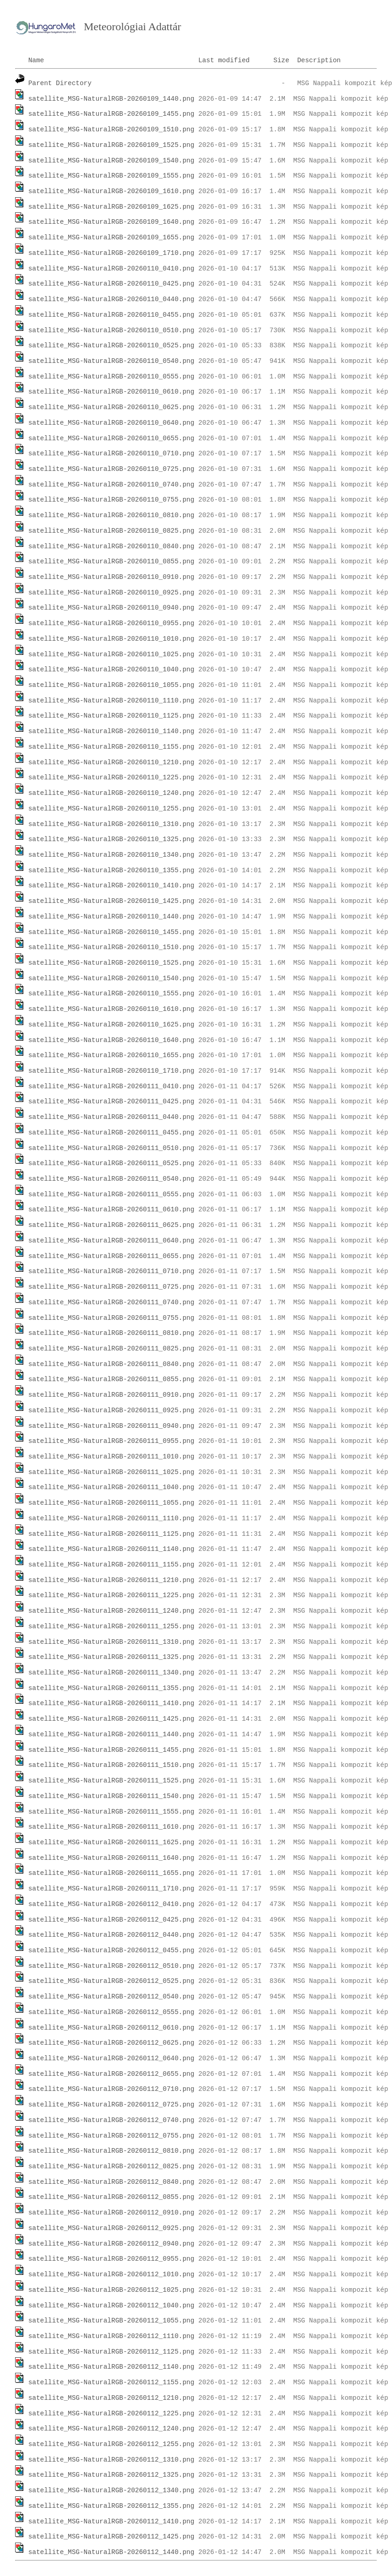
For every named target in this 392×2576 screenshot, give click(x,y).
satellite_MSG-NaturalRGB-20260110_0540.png (111, 361)
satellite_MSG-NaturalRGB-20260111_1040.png (111, 1487)
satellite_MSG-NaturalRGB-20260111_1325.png (111, 1657)
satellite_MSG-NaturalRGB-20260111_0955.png (111, 1441)
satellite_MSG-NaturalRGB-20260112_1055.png (111, 2320)
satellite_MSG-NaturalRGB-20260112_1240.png (111, 2428)
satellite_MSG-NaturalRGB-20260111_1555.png (111, 1811)
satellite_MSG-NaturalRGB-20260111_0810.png (111, 1333)
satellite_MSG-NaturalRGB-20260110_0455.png (111, 315)
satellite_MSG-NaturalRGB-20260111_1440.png (111, 1734)
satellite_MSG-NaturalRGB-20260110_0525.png (111, 345)
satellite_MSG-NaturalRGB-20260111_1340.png (111, 1672)
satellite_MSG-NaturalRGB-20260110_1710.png (111, 1071)
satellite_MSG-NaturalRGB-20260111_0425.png (111, 1101)
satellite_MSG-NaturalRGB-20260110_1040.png (111, 669)
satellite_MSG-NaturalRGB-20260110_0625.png (111, 407)
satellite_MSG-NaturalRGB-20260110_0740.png (111, 484)
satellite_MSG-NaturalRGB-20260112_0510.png (111, 1966)
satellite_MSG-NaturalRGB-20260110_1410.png (111, 885)
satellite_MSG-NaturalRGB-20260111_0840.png (111, 1364)
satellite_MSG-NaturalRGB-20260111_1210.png (111, 1580)
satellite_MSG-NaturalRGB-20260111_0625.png (111, 1225)
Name (36, 60)
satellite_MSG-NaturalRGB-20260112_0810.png (111, 2151)
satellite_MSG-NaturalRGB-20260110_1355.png (111, 870)
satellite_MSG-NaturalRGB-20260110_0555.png (111, 376)
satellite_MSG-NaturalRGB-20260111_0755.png (111, 1318)
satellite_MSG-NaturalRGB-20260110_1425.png (111, 901)
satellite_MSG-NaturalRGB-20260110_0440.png (111, 299)
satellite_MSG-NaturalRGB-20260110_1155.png (111, 747)
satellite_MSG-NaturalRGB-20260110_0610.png (111, 391)
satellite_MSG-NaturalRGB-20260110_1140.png (111, 731)
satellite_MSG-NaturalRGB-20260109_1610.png (111, 191)
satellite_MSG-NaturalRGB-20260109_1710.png (111, 253)
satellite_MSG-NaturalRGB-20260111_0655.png (111, 1256)
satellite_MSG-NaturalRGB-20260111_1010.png (111, 1456)
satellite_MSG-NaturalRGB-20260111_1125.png (111, 1534)
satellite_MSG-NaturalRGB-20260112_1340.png (111, 2490)
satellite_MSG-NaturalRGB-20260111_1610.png (111, 1827)
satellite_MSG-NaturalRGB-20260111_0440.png (111, 1117)
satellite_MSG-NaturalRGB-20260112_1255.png (111, 2444)
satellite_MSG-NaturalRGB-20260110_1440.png (111, 916)
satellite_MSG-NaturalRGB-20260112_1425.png (111, 2536)
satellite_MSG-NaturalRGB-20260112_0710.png (111, 2089)
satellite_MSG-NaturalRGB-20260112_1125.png (111, 2351)
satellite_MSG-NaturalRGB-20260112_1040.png (111, 2305)
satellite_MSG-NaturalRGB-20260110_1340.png (111, 855)
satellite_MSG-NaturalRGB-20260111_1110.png (111, 1518)
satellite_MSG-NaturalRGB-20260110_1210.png (111, 762)
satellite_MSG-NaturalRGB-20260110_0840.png (111, 546)
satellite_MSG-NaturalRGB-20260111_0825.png (111, 1348)
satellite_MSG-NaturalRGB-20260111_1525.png (111, 1780)
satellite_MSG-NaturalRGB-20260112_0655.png (111, 2074)
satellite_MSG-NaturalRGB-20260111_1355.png (111, 1688)
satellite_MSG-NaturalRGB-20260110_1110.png (111, 700)
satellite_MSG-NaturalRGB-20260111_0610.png (111, 1209)
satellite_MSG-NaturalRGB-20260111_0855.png (111, 1379)
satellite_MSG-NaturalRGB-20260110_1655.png (111, 1055)
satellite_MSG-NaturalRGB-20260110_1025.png (111, 654)
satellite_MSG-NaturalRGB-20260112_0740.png (111, 2120)
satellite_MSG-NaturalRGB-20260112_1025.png (111, 2290)
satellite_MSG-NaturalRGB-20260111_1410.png (111, 1703)
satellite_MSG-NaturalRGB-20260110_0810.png (111, 515)
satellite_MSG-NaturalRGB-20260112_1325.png (111, 2475)
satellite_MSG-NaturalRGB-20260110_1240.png (111, 793)
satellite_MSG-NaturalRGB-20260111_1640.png (111, 1858)
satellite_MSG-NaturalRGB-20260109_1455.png (111, 114)
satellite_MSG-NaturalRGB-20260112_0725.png (111, 2104)
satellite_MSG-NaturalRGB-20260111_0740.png (111, 1302)
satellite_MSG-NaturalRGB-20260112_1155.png (111, 2382)
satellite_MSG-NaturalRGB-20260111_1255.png (111, 1626)
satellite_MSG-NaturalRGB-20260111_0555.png (111, 1194)
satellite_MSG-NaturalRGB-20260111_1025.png (111, 1472)
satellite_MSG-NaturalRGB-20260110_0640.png (111, 423)
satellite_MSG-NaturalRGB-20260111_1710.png (111, 1888)
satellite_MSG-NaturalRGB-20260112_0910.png (111, 2212)
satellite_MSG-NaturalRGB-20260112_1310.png (111, 2459)
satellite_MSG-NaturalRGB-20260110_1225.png (111, 777)
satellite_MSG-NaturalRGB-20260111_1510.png (111, 1765)
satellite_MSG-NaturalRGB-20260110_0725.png (111, 469)
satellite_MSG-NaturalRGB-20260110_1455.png (111, 932)
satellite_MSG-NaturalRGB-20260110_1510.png (111, 947)
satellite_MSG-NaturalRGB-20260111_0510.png (111, 1148)
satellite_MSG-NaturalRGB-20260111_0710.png (111, 1271)
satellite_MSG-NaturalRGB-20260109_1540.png (111, 160)
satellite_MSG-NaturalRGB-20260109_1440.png (111, 99)
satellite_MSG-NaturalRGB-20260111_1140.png (111, 1549)
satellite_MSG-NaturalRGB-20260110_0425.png (111, 283)
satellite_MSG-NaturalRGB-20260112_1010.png (111, 2274)
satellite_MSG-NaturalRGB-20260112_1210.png (111, 2398)
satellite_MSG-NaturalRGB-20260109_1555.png (111, 175)
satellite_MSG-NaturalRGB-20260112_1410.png (111, 2521)
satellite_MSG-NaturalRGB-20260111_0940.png (111, 1426)
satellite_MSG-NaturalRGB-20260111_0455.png (111, 1132)
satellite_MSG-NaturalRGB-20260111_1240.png (111, 1611)
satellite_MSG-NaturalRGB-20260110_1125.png (111, 715)
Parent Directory (60, 83)
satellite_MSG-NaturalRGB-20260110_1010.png (111, 639)
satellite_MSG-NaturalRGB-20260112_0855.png (111, 2197)
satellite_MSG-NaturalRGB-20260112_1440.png (111, 2552)
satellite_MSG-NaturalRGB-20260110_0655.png (111, 438)
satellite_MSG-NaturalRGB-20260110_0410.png (111, 268)
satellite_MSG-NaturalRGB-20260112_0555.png (111, 2012)
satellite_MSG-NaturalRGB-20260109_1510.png (111, 129)
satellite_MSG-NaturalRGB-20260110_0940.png (111, 607)
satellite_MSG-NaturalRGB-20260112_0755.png (111, 2135)
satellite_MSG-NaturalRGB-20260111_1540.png (111, 1796)
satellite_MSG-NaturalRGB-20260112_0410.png (111, 1904)
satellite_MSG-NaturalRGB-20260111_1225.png (111, 1595)
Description (319, 60)
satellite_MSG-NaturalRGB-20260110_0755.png (111, 499)
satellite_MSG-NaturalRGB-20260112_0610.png (111, 2027)
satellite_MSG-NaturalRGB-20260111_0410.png (111, 1086)
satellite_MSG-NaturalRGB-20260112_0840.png (111, 2182)
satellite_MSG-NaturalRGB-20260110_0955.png (111, 623)
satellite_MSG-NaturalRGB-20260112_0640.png (111, 2058)
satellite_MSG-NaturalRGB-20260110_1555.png (111, 993)
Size (281, 60)
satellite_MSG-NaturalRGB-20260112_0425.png (111, 1919)
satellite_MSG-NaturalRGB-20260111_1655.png (111, 1873)
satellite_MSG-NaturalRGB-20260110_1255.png (111, 808)
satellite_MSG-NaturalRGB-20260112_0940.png (111, 2243)
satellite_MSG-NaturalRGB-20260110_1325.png (111, 839)
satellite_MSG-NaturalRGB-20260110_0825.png (111, 531)
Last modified (224, 60)
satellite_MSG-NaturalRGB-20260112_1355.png (111, 2506)
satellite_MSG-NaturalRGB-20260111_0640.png (111, 1240)
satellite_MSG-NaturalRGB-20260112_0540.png (111, 1996)
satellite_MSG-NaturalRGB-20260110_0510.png (111, 330)
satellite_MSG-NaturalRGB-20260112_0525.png (111, 1981)
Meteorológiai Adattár (132, 26)
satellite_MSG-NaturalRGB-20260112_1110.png (111, 2336)
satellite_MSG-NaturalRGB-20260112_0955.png (111, 2259)
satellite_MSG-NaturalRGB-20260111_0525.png (111, 1163)
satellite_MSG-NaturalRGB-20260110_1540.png (111, 978)
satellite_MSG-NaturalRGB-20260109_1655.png (111, 237)
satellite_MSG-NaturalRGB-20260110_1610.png (111, 1009)
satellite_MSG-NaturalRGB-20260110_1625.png (111, 1024)
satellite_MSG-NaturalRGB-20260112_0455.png (111, 1950)
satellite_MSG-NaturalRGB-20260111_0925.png (111, 1410)
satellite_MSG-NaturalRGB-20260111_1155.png (111, 1564)
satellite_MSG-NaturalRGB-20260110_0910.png (111, 577)
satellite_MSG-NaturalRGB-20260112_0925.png (111, 2228)
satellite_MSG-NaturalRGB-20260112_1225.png (111, 2413)
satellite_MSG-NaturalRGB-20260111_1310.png (111, 1642)
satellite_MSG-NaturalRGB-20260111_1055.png (111, 1503)
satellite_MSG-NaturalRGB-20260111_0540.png (111, 1179)
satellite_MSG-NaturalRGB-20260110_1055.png (111, 685)
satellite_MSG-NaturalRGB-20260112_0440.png (111, 1935)
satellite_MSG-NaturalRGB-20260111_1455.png (111, 1750)
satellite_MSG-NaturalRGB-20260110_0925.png (111, 592)
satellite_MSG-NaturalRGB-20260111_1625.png (111, 1842)
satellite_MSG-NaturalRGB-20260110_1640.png (111, 1040)
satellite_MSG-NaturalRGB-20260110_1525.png (111, 963)
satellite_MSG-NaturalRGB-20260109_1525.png (111, 145)
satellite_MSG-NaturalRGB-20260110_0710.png (111, 453)
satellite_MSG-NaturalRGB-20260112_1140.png (111, 2367)
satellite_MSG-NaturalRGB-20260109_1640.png (111, 222)
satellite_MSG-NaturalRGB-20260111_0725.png (111, 1287)
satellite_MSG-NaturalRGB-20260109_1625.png (111, 207)
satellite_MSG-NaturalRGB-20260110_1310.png (111, 824)
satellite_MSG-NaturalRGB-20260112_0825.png (111, 2166)
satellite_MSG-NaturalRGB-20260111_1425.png (111, 1719)
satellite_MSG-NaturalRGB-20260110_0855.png (111, 561)
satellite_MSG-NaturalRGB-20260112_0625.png (111, 2043)
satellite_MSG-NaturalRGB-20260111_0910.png (111, 1395)
